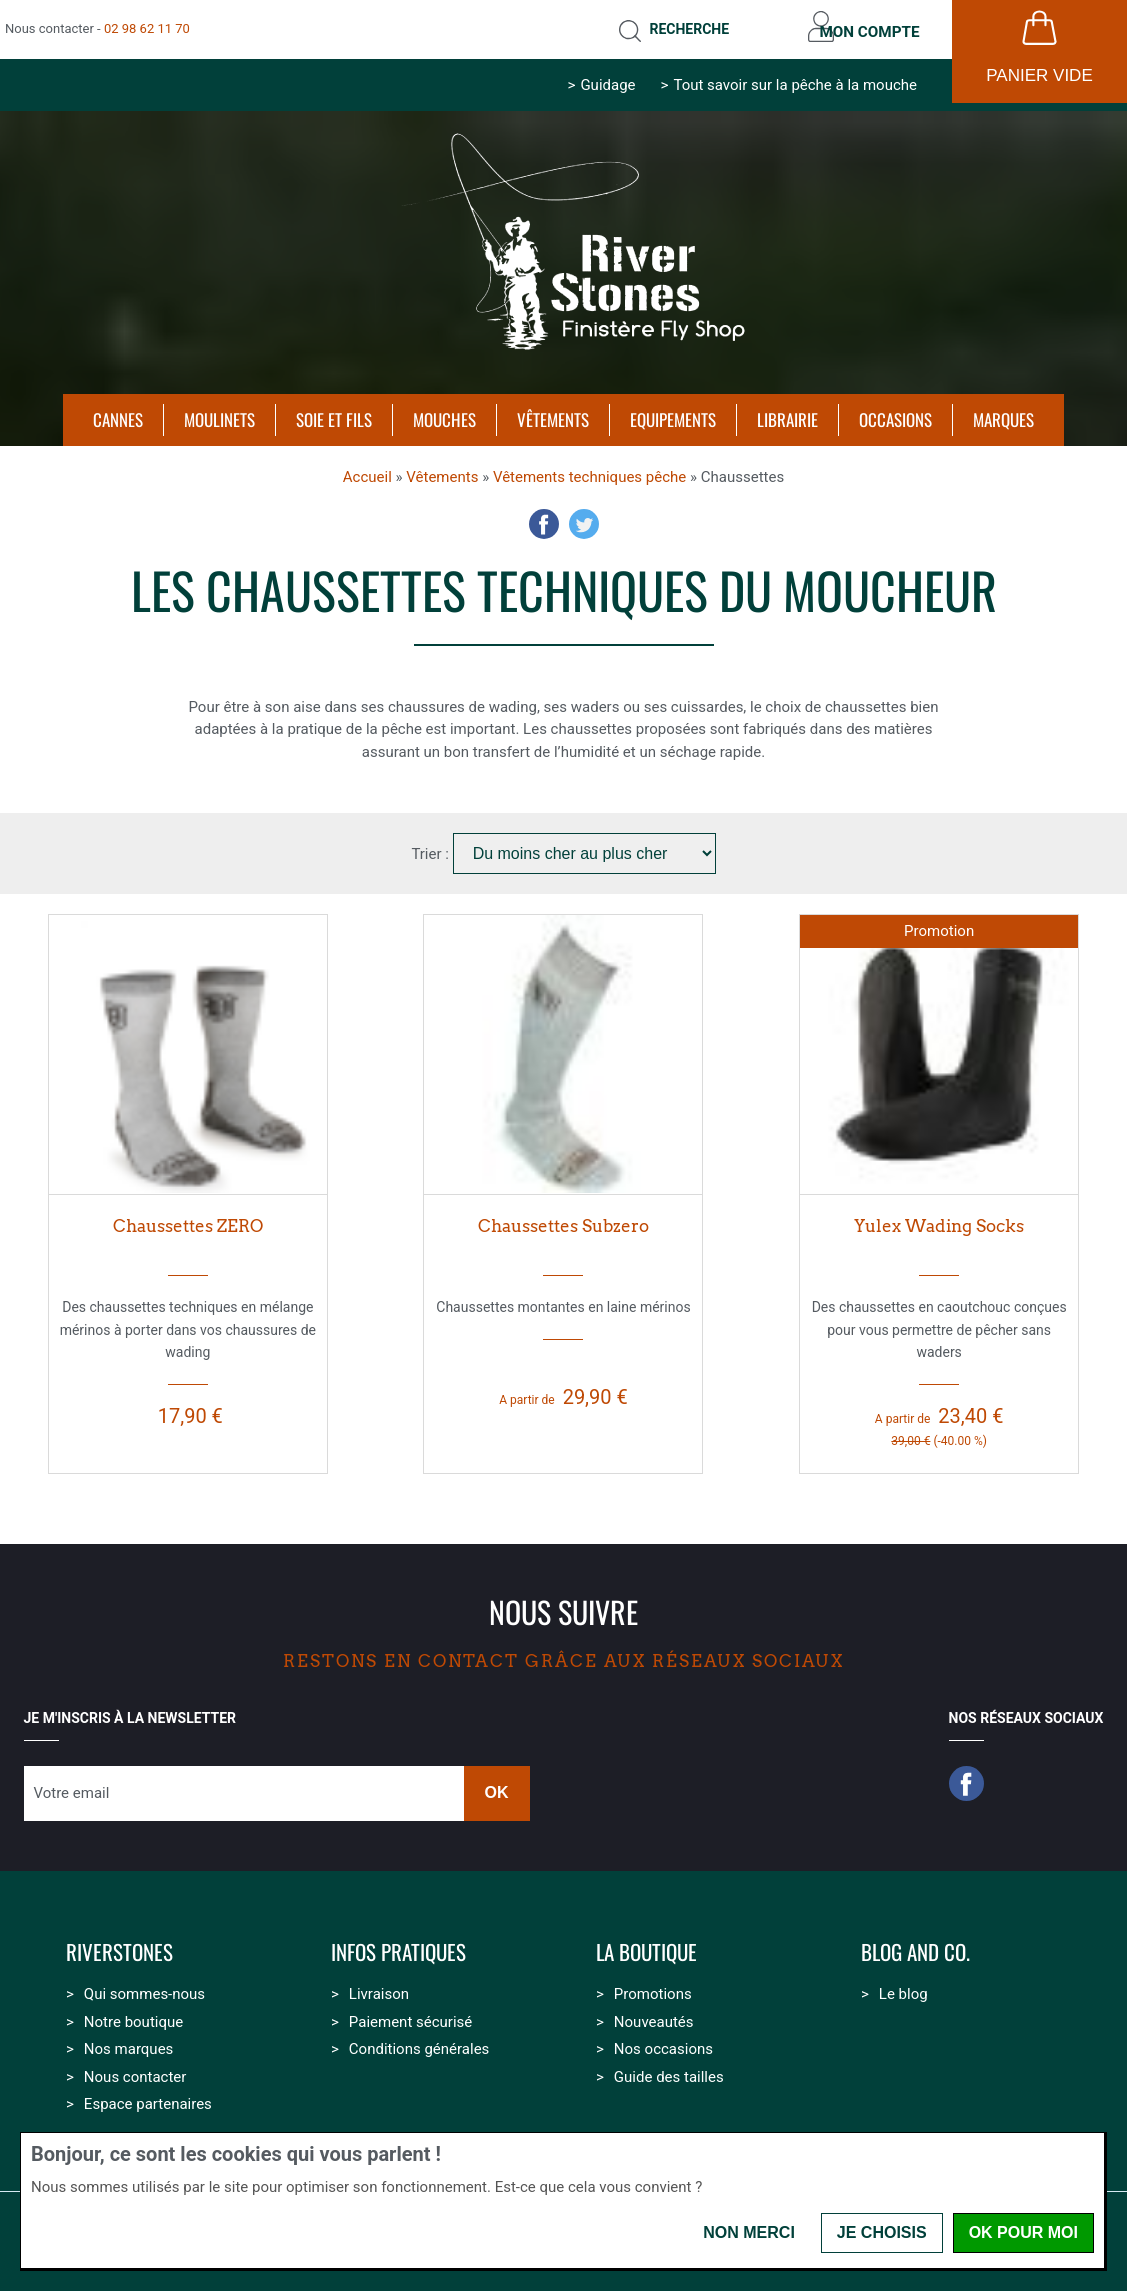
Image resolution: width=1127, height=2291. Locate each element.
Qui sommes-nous (144, 1988)
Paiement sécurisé (410, 2016)
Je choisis (882, 2232)
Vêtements (442, 471)
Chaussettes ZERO (188, 1220)
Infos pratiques (398, 1946)
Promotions (653, 1988)
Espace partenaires (148, 2098)
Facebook (544, 518)
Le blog (903, 1988)
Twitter (584, 518)
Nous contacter (135, 2071)
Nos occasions (663, 2043)
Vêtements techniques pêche (589, 471)
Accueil (367, 471)
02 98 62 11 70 (147, 25)
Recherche (675, 26)
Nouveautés (654, 2016)
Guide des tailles (669, 2071)
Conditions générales (419, 2043)
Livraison (379, 1988)
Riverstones (119, 1946)
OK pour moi (1023, 2232)
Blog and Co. (915, 1946)
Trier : (431, 848)
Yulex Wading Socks (939, 1220)
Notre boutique (133, 2016)
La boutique (646, 1946)
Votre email (72, 1787)
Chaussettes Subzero (563, 1220)
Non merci (749, 2232)
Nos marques (128, 2043)
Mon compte (864, 25)
